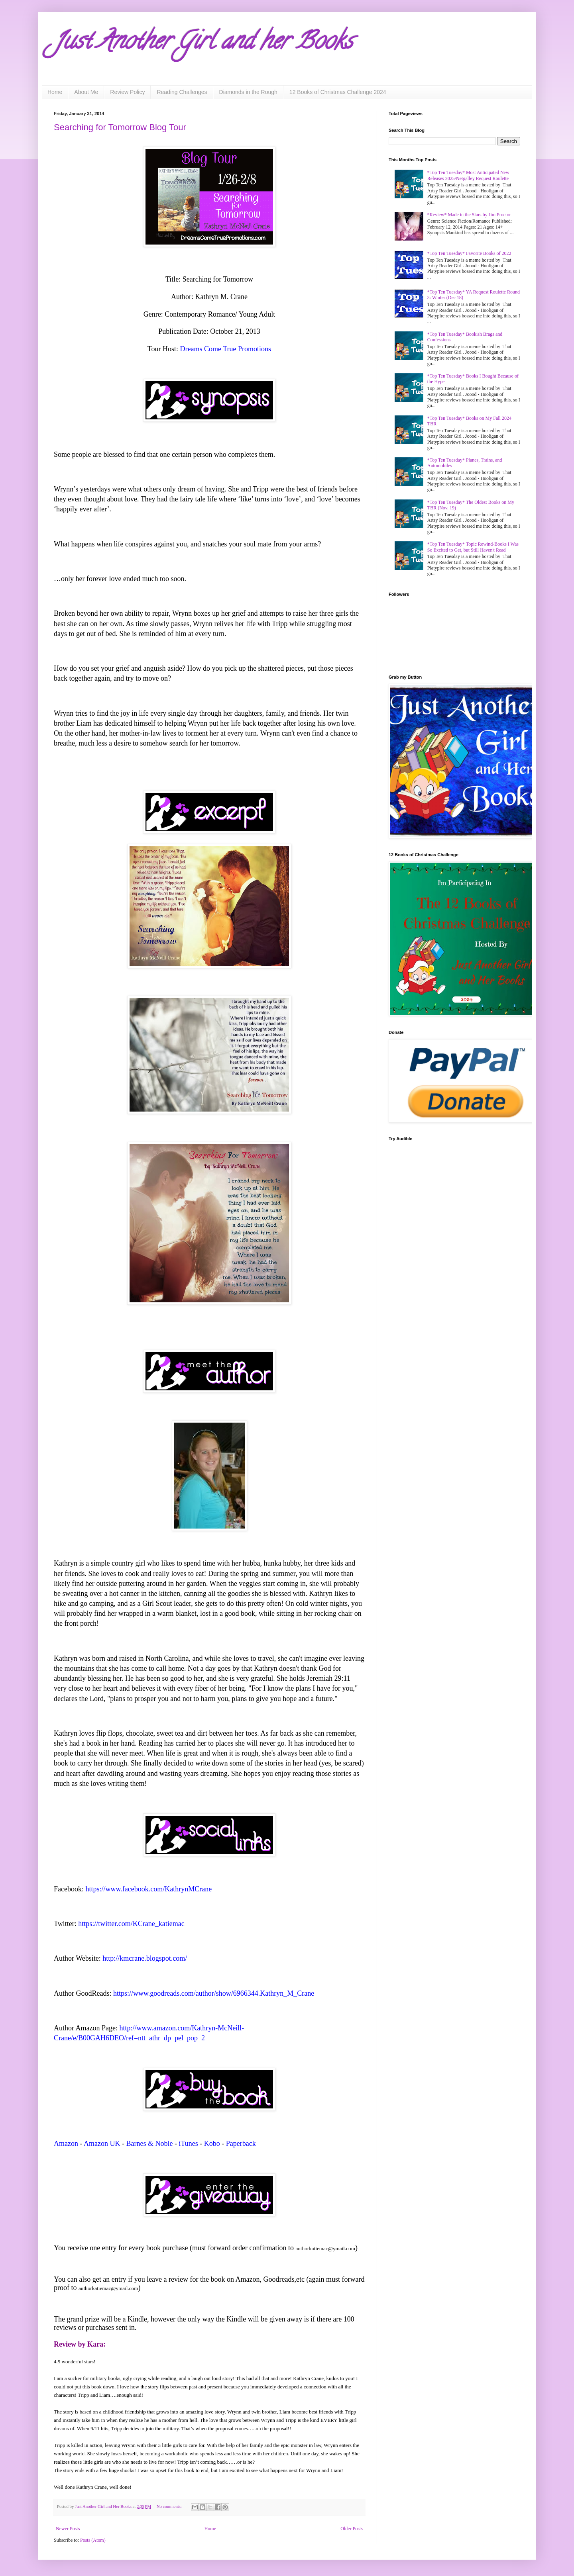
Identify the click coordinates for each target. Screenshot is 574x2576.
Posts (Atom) (93, 2540)
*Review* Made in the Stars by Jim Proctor (469, 214)
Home (54, 92)
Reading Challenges (182, 92)
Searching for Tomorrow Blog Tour (120, 127)
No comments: (170, 2506)
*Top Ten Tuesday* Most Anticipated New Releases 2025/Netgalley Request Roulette (468, 175)
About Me (86, 92)
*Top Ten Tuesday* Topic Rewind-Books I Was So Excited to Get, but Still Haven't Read (473, 546)
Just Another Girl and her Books (203, 43)
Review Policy (127, 92)
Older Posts (351, 2528)
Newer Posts (68, 2528)
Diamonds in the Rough (248, 92)
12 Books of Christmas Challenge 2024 (337, 92)
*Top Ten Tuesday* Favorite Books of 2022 (469, 253)
